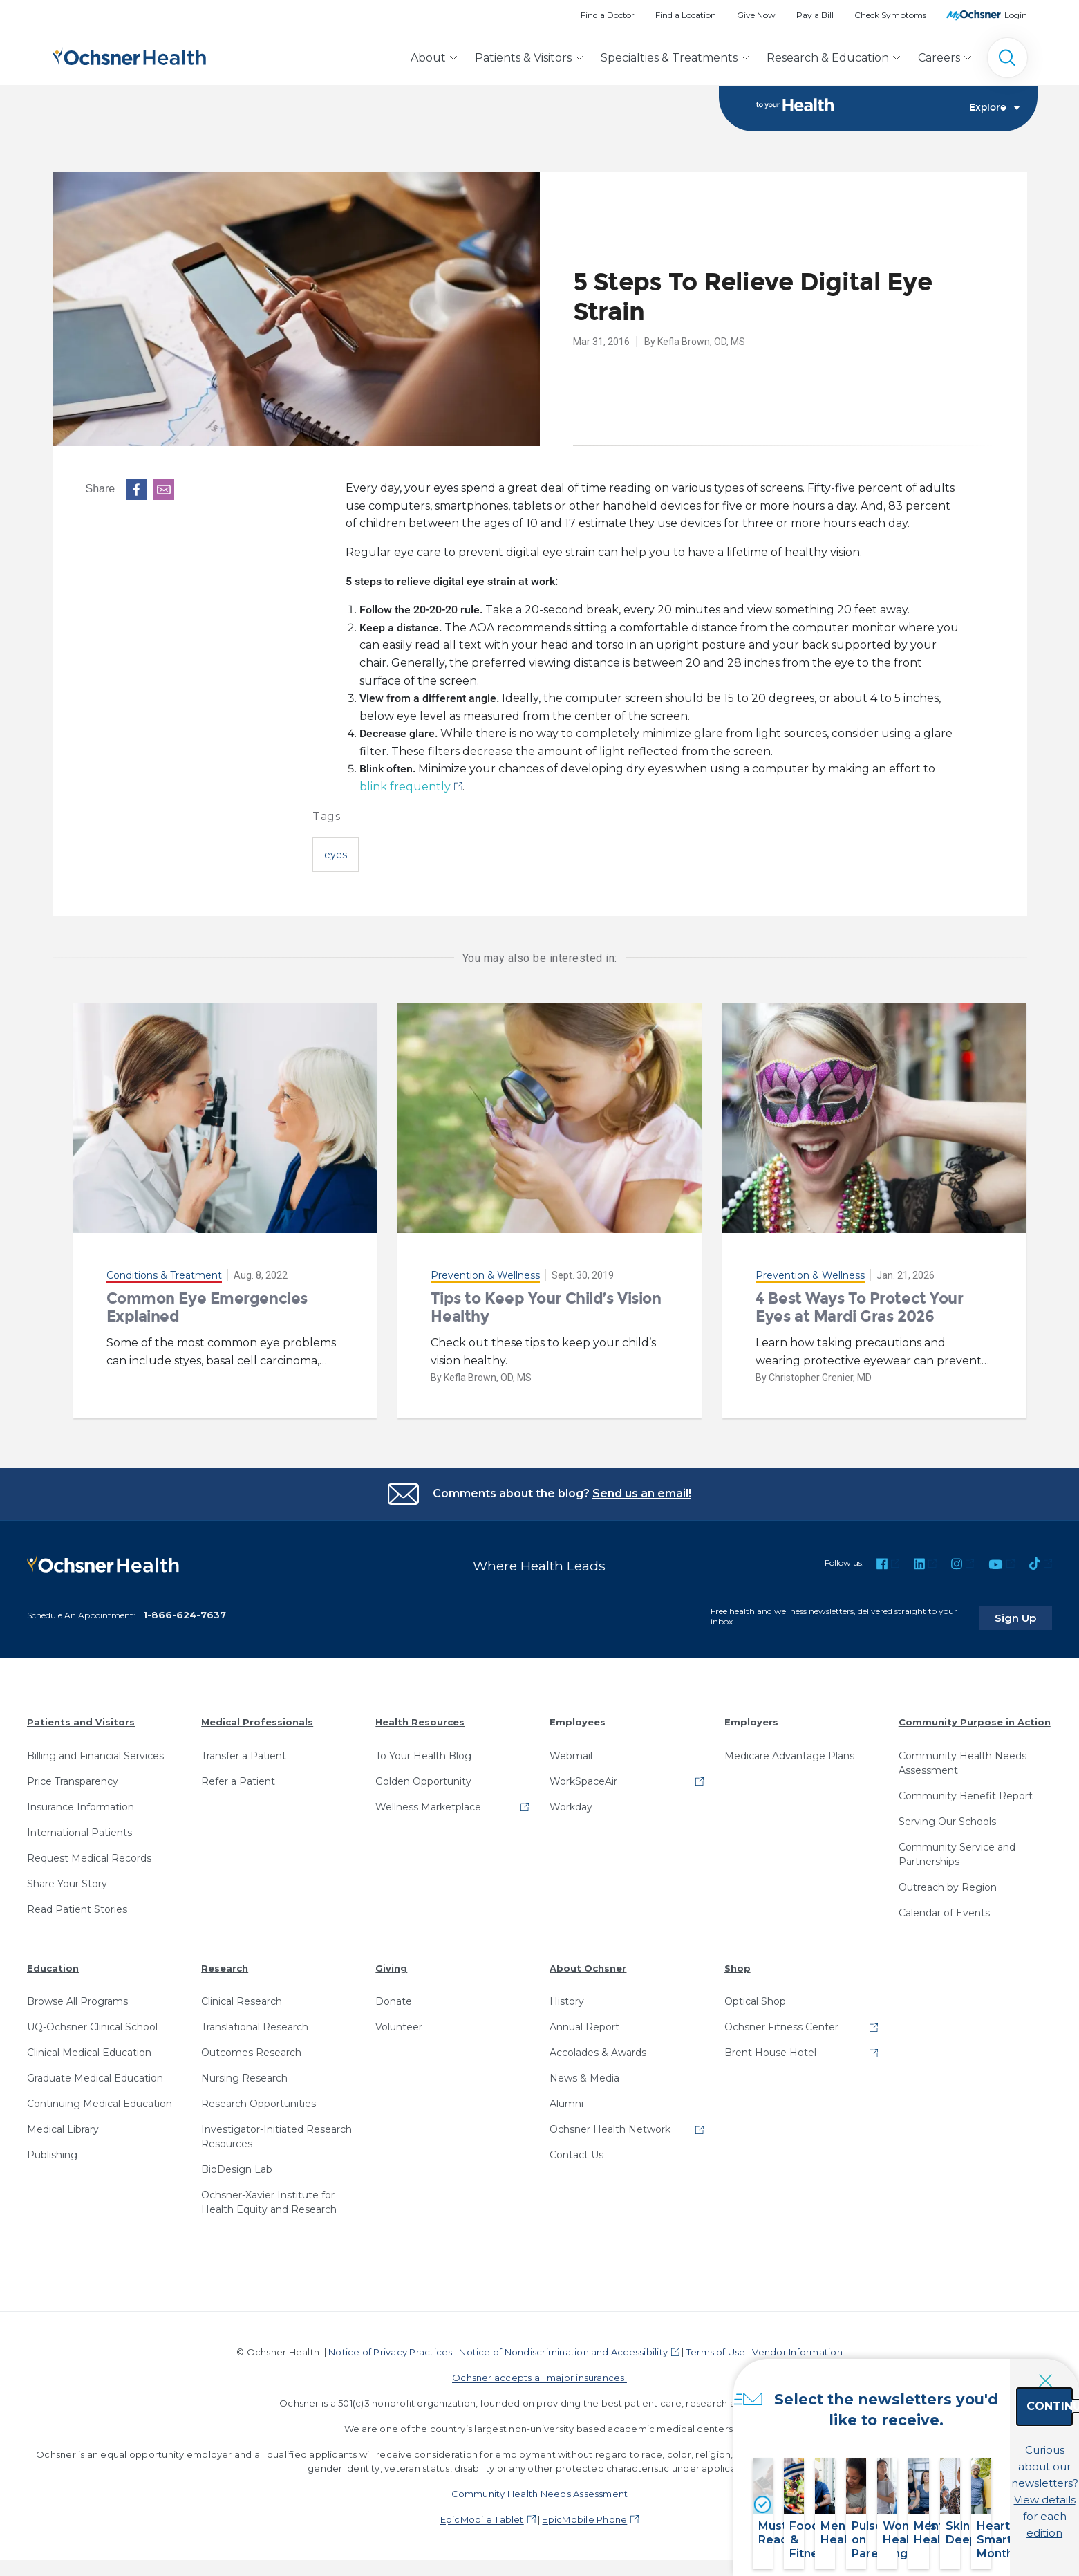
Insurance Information (80, 1803)
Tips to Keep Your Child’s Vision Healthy (546, 1307)
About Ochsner (588, 1964)
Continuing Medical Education (99, 2099)
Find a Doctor (608, 15)
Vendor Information (797, 2347)
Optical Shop (755, 1997)
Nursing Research (244, 2074)
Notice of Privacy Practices (390, 2347)
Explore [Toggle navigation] (994, 107)
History (567, 1997)
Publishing (52, 2150)
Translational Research (254, 2023)
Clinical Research (241, 1997)
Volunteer (398, 2023)
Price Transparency (72, 1777)
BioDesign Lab (236, 2165)
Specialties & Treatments (669, 57)
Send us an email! (641, 1493)
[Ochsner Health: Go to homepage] (129, 55)
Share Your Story (67, 1879)
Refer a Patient (238, 1777)
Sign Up (1026, 1613)
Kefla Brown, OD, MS (701, 341)
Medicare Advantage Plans (789, 1751)
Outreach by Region (948, 1883)
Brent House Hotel (770, 2048)
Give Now (756, 15)
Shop (737, 1964)
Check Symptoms (890, 15)
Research (224, 1964)
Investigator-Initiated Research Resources (276, 2132)
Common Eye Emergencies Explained (207, 1307)
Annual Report (584, 2023)
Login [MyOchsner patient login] (1015, 15)
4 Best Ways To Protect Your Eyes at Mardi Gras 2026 (859, 1307)
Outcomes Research (251, 2048)
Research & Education (828, 57)
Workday (571, 1803)
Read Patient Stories (77, 1905)
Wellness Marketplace (428, 1803)
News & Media (584, 2074)
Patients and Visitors (81, 1717)
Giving (391, 1964)
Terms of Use (716, 2347)
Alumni (566, 2099)
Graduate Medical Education (95, 2074)
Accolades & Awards (598, 2048)
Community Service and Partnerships (957, 1850)
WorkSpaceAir (583, 1777)
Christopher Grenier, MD (820, 1377)
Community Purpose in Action (975, 1717)
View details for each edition (971, 2498)
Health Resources (420, 1717)
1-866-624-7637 (184, 1610)
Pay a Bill (815, 15)
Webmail (571, 1751)
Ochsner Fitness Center (781, 2023)
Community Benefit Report (966, 1792)
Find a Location (685, 15)
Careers (939, 57)
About (428, 57)
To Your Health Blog (423, 1751)
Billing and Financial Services (95, 1751)
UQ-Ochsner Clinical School (92, 2023)
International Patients (79, 1828)
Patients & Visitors (523, 57)
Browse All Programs (77, 1997)
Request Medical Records (89, 1854)
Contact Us (576, 2150)
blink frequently (405, 786)
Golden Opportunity (423, 1777)
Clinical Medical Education (89, 2048)
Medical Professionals (257, 1717)
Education (53, 1964)
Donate (393, 1997)
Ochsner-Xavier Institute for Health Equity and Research (269, 2198)
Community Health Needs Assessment (962, 1758)
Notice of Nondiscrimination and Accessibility (563, 2347)
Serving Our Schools (947, 1817)
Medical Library (63, 2125)
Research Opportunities (258, 2099)
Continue (971, 2437)
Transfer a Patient (243, 1751)
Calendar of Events (944, 1908)
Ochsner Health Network (610, 2125)
